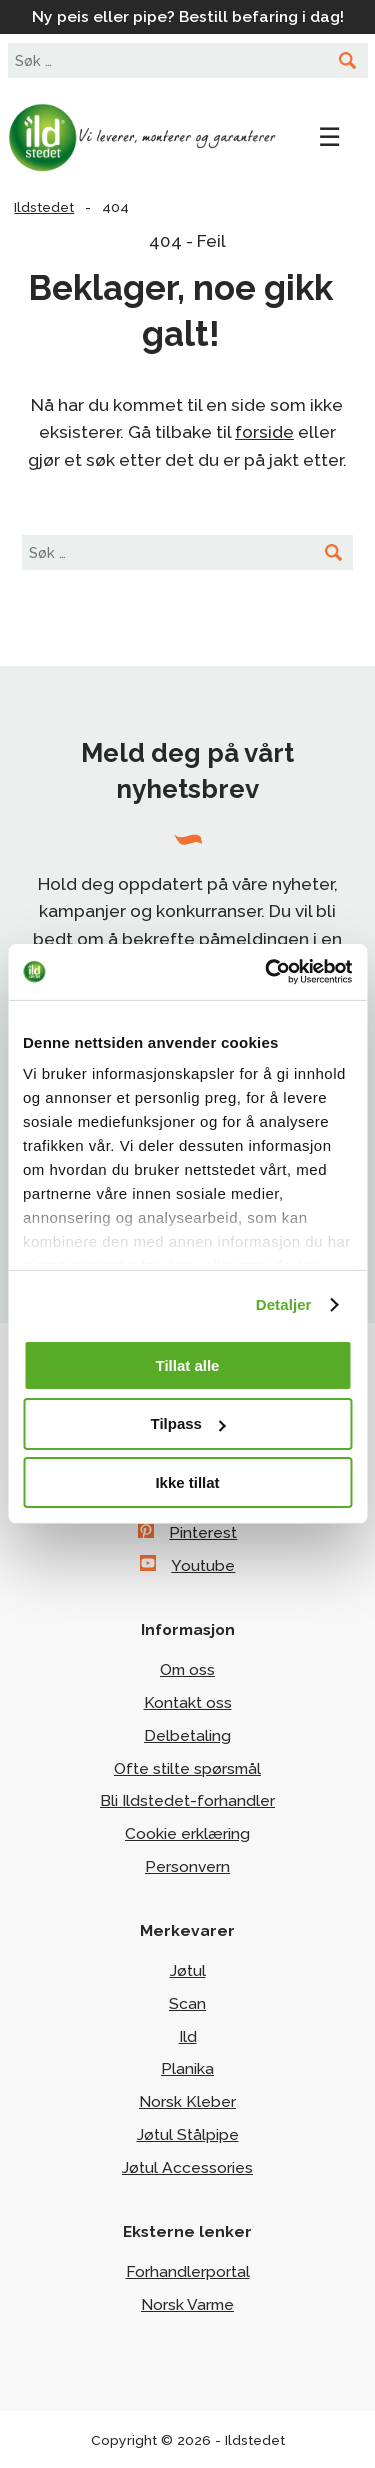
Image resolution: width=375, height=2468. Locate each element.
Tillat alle (188, 1364)
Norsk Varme (187, 2304)
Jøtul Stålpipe (188, 2134)
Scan (187, 2003)
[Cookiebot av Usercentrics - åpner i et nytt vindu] (267, 972)
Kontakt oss (188, 1702)
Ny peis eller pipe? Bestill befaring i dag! (188, 16)
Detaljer (284, 1304)
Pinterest (203, 1532)
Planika (187, 2068)
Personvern (187, 1866)
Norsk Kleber (187, 2101)
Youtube (203, 1565)
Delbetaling (187, 1735)
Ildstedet (158, 138)
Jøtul (188, 1970)
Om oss (187, 1669)
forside (264, 432)
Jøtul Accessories (187, 2167)
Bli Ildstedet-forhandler (187, 1800)
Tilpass (188, 1423)
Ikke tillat (187, 1482)
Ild (188, 2036)
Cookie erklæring (187, 1833)
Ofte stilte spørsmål (187, 1768)
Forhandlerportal (188, 2271)
